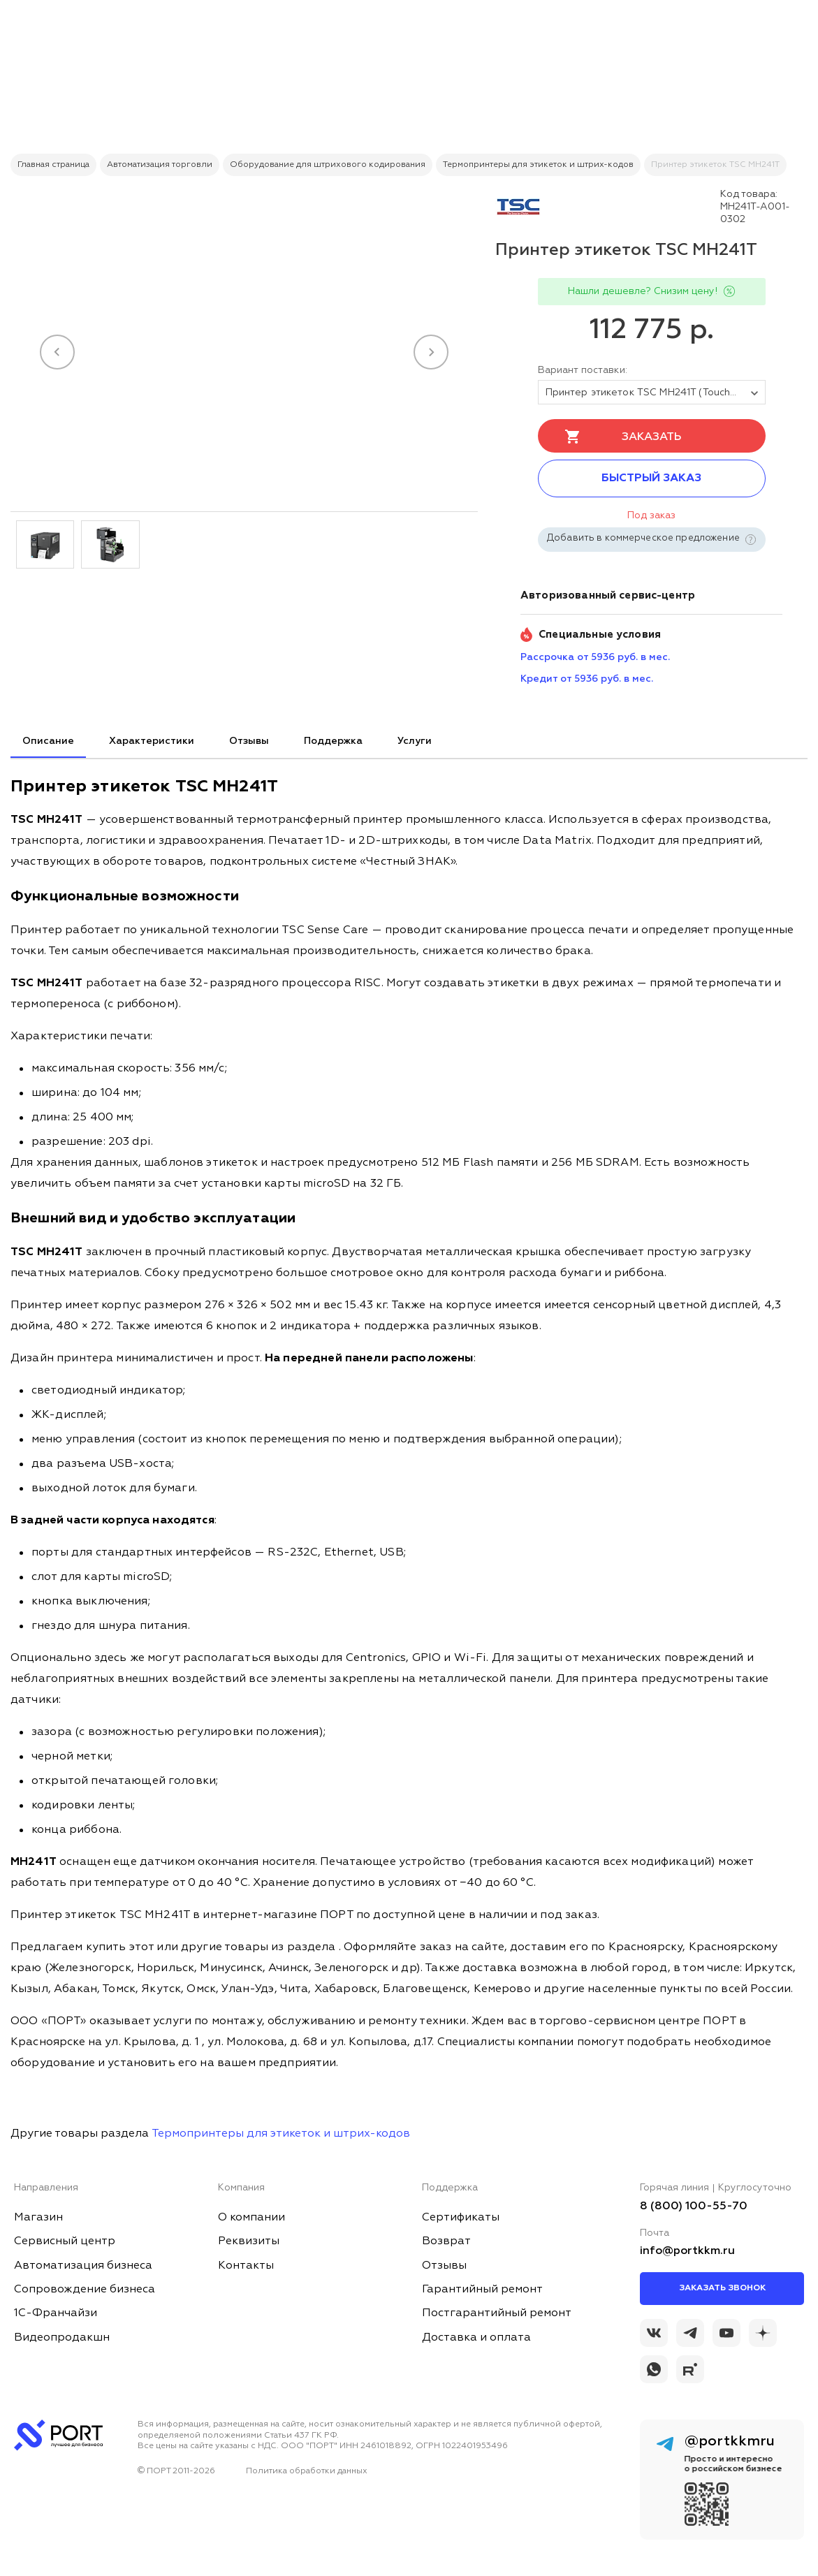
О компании (251, 2217)
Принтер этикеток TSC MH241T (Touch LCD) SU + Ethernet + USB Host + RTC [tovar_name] (656, 392)
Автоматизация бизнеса (83, 2265)
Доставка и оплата (476, 2337)
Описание (48, 741)
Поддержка (333, 741)
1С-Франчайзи (55, 2313)
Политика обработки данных (306, 2471)
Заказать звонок (722, 2288)
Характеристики (151, 741)
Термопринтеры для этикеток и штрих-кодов (281, 2133)
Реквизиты (248, 2241)
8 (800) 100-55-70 (693, 2206)
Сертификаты (460, 2217)
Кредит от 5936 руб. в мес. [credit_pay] (586, 679)
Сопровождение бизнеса (84, 2289)
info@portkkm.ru (687, 2251)
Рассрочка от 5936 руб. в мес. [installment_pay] (595, 657)
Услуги (414, 741)
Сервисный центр (64, 2241)
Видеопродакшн (62, 2337)
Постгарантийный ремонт (496, 2313)
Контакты (246, 2265)
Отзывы (249, 741)
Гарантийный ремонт (482, 2289)
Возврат (446, 2241)
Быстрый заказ (651, 478)
